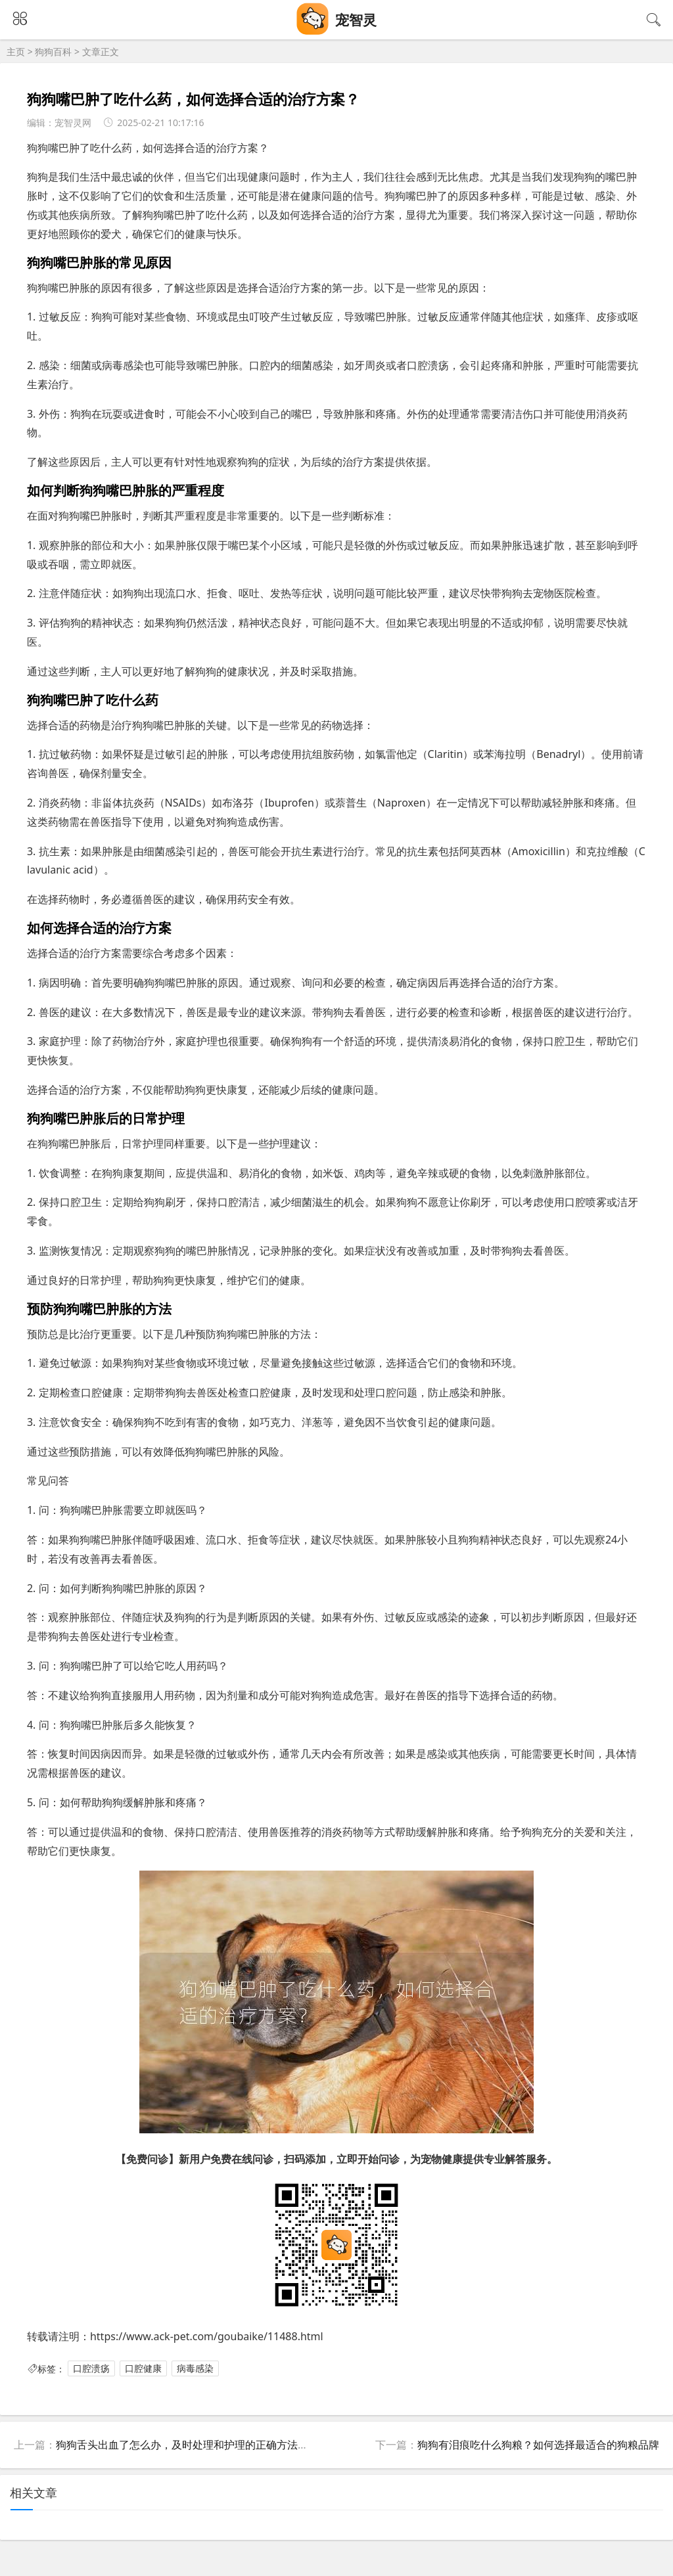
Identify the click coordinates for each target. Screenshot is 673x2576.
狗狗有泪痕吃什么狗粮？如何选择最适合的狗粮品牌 (538, 2444)
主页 (16, 51)
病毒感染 (195, 2369)
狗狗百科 (53, 51)
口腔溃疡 (91, 2369)
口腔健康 (143, 2369)
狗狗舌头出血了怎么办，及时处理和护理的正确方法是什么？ (198, 2444)
